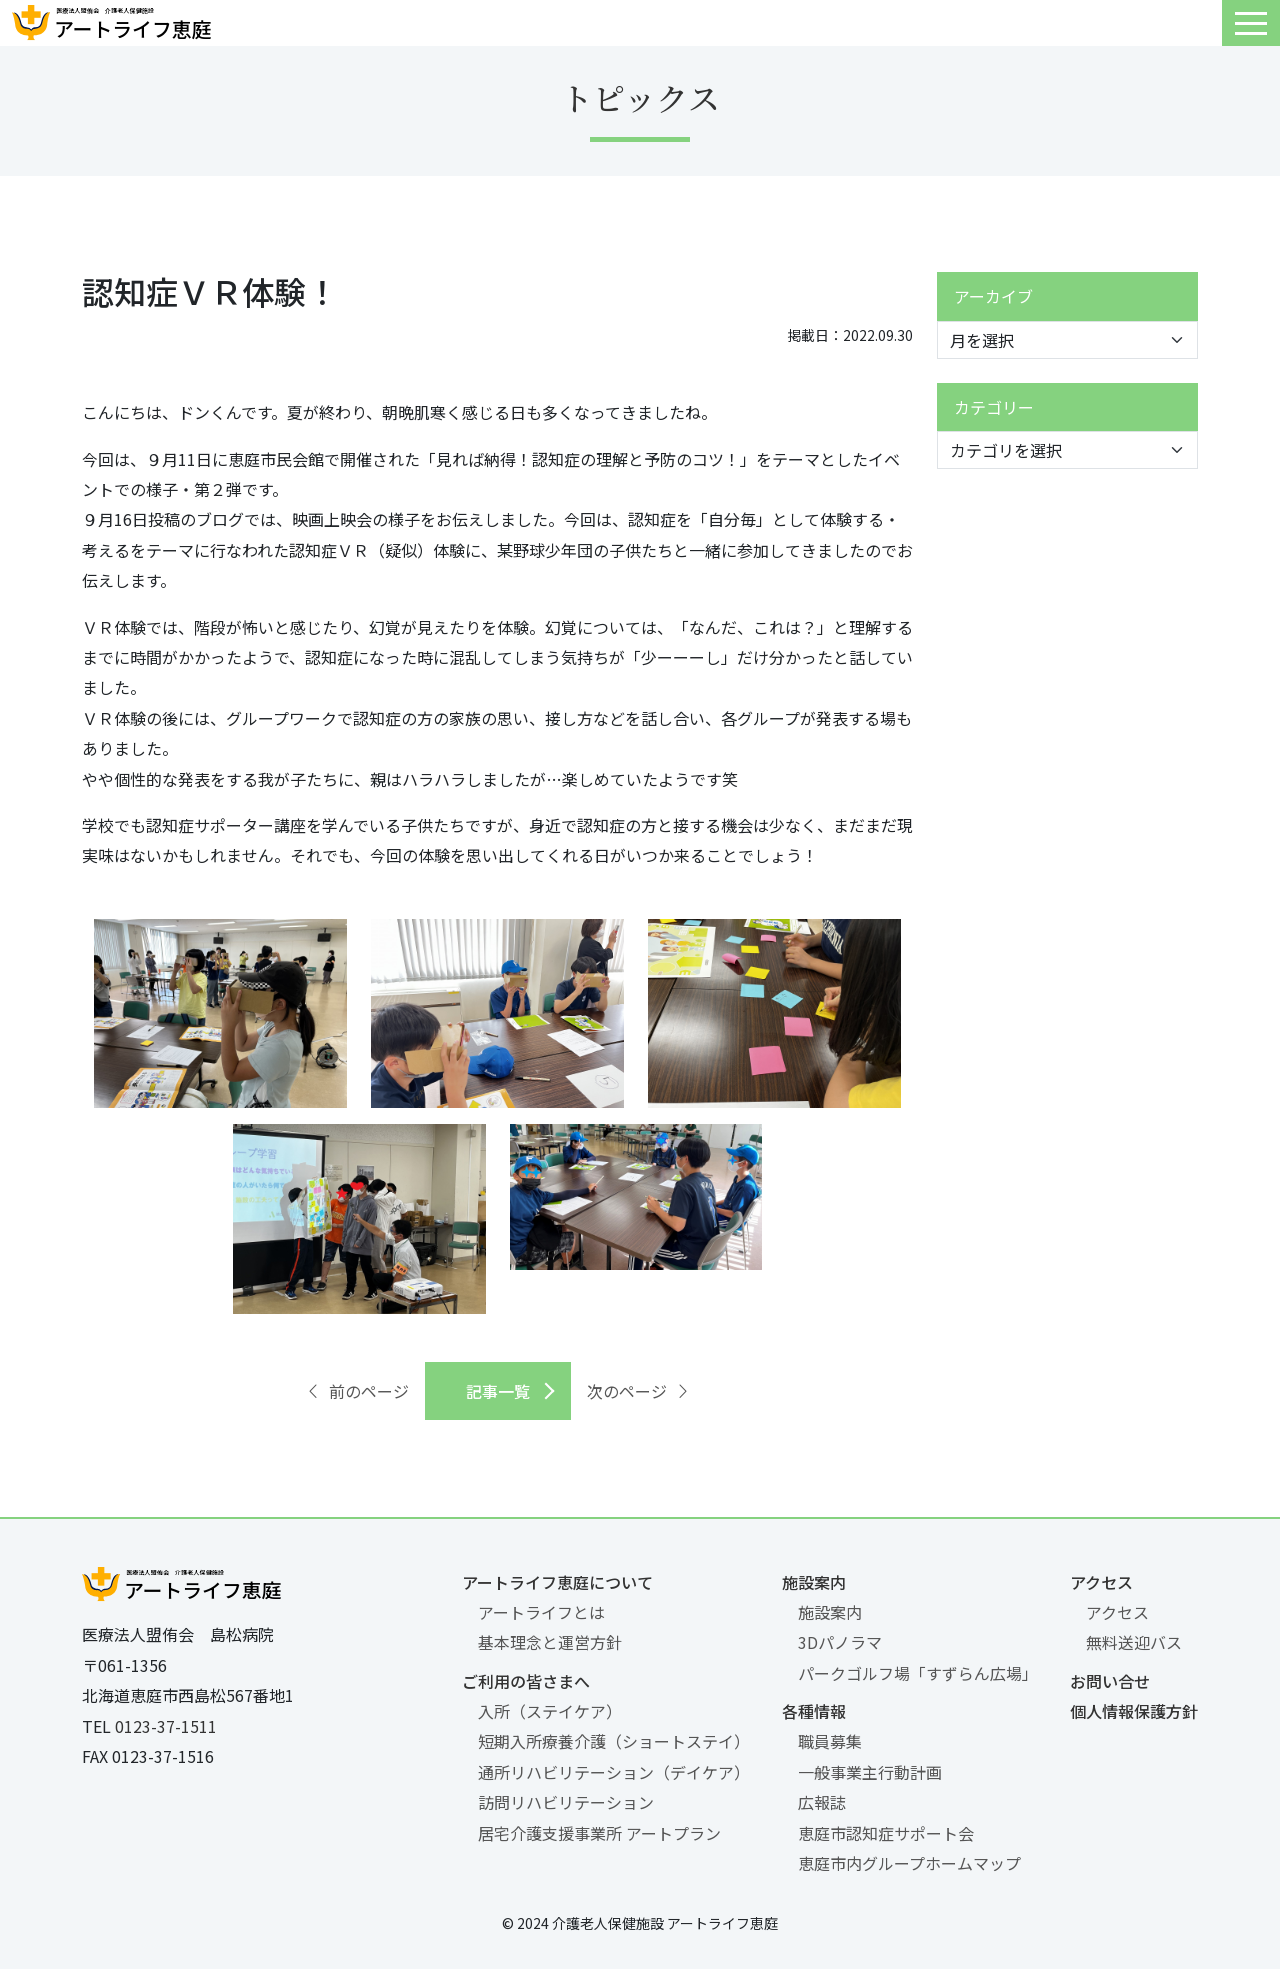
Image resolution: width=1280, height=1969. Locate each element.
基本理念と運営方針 (550, 1642)
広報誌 (822, 1802)
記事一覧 (498, 1391)
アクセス (1101, 1582)
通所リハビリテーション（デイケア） (614, 1772)
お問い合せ (1110, 1681)
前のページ (357, 1391)
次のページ (639, 1391)
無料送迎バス (1134, 1642)
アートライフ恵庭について (557, 1582)
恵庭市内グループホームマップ (909, 1863)
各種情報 (814, 1711)
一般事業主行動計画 (870, 1772)
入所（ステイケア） (550, 1711)
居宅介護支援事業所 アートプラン (599, 1833)
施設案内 (814, 1582)
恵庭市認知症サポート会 (886, 1833)
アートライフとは (541, 1612)
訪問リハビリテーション (566, 1802)
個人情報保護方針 (1134, 1711)
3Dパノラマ (840, 1642)
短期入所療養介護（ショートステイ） (614, 1741)
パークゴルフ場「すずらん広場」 (918, 1673)
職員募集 (830, 1741)
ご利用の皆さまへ (526, 1681)
